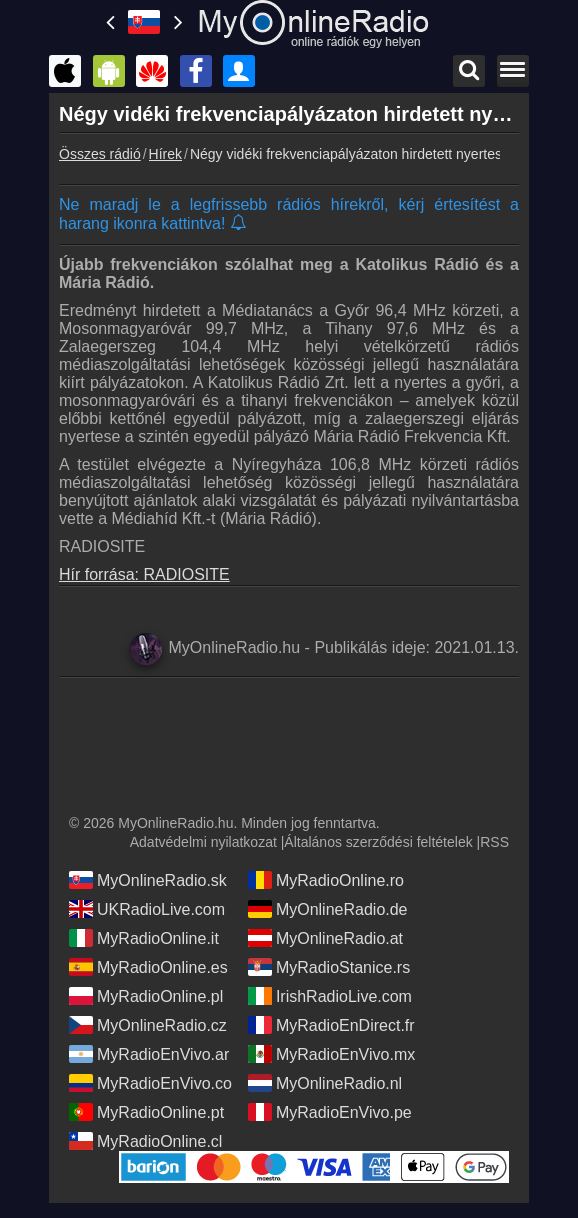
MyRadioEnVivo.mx (331, 1054)
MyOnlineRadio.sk (148, 880)
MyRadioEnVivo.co (150, 1083)
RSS (494, 842)
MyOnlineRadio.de (328, 909)
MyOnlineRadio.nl (325, 1083)
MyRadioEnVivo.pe (330, 1112)
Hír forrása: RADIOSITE (144, 574)
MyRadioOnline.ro (326, 880)
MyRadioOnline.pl (146, 996)
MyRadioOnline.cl (145, 1141)
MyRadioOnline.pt (146, 1112)
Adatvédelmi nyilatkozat (203, 842)
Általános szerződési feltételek (378, 842)
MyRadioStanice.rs (329, 967)
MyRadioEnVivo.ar (149, 1054)
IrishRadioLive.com (330, 996)
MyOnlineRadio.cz (148, 1025)
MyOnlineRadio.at (325, 938)
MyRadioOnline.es (148, 967)
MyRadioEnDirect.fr (331, 1025)
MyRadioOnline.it (144, 938)
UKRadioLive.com (147, 909)
